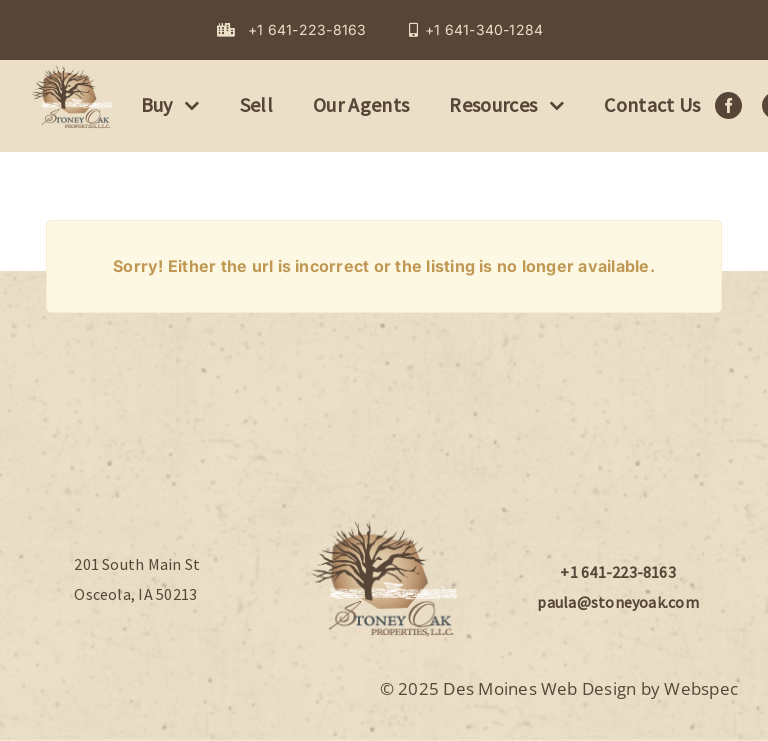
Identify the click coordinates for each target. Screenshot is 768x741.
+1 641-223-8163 (618, 572)
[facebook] (728, 105)
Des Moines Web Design (539, 688)
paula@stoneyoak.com (618, 602)
